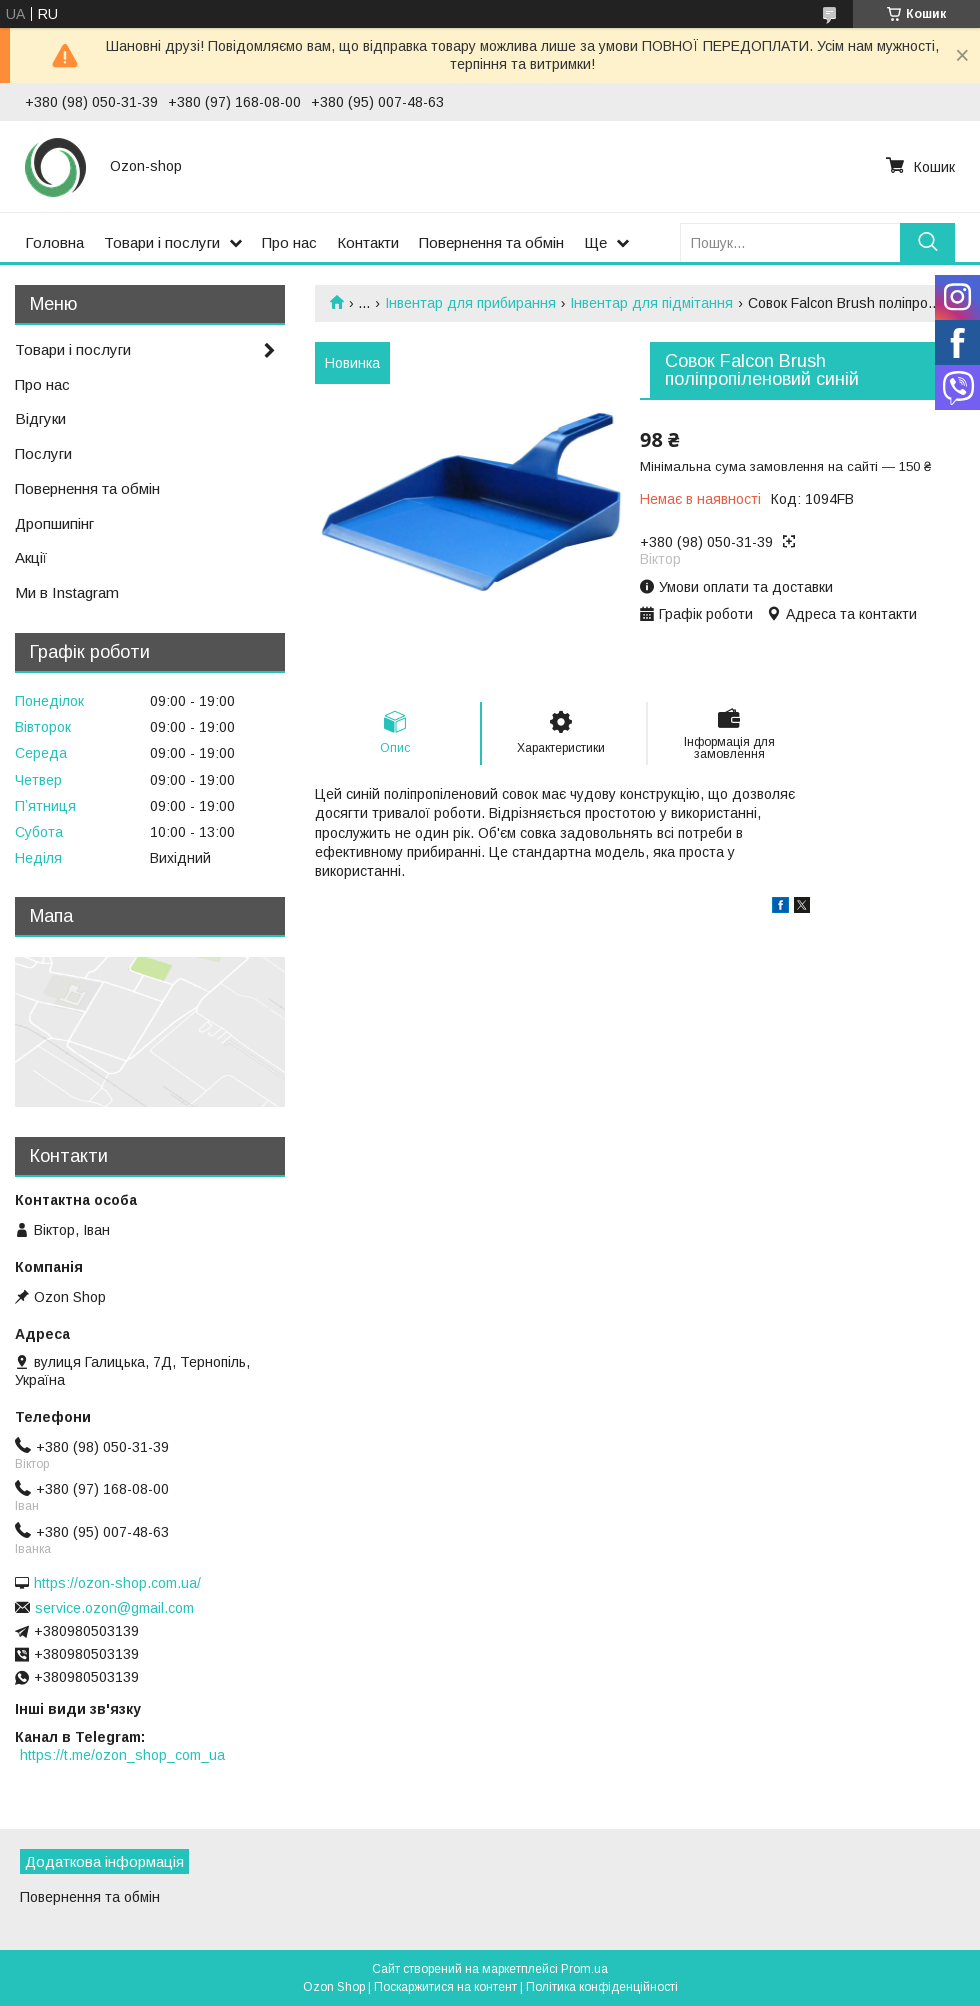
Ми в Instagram (67, 592)
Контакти (368, 242)
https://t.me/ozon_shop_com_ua (122, 1755)
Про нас (289, 242)
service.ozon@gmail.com (114, 1608)
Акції (31, 557)
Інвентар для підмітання (651, 303)
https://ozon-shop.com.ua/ (117, 1583)
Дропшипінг (54, 523)
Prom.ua (584, 1969)
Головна (54, 242)
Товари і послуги (162, 242)
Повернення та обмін (491, 242)
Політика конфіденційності (602, 1987)
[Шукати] (927, 242)
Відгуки (40, 418)
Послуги (43, 453)
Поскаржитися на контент (445, 1987)
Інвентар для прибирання (470, 303)
